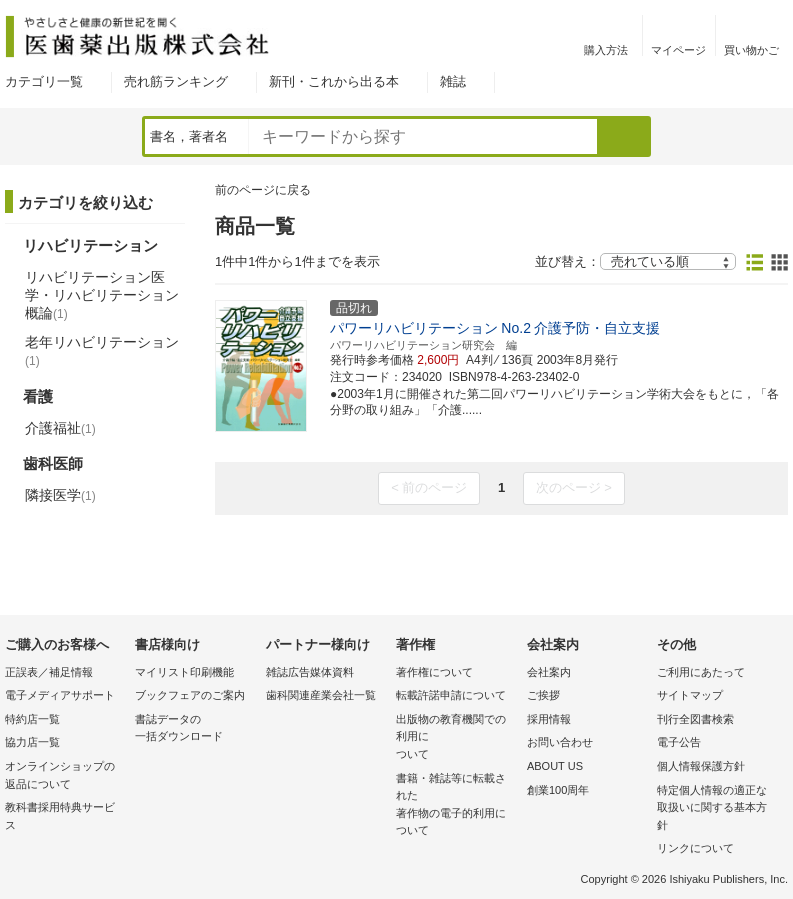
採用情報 (549, 719)
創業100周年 (558, 790)
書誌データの (195, 729)
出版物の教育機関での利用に (456, 738)
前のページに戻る (263, 190)
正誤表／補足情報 (49, 672)
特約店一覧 (32, 719)
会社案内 (549, 672)
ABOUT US (555, 766)
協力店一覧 (32, 742)
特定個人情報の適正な (717, 809)
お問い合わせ (560, 742)
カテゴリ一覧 (44, 81)
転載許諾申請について (451, 695)
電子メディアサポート (60, 695)
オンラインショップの (65, 776)
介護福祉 (60, 428)
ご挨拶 (543, 695)
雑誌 (453, 81)
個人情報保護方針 (701, 766)
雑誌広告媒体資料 (310, 672)
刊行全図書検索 (695, 719)
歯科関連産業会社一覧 (321, 695)
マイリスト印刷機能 (184, 672)
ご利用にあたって (701, 672)
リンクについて (695, 848)
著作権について (434, 672)
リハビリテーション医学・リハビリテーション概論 (102, 295)
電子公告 (679, 742)
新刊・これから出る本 (334, 81)
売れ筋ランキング (176, 81)
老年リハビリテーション (102, 351)
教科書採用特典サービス (60, 816)
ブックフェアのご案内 (190, 695)
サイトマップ (690, 695)
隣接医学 (60, 495)
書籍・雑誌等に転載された (456, 806)
